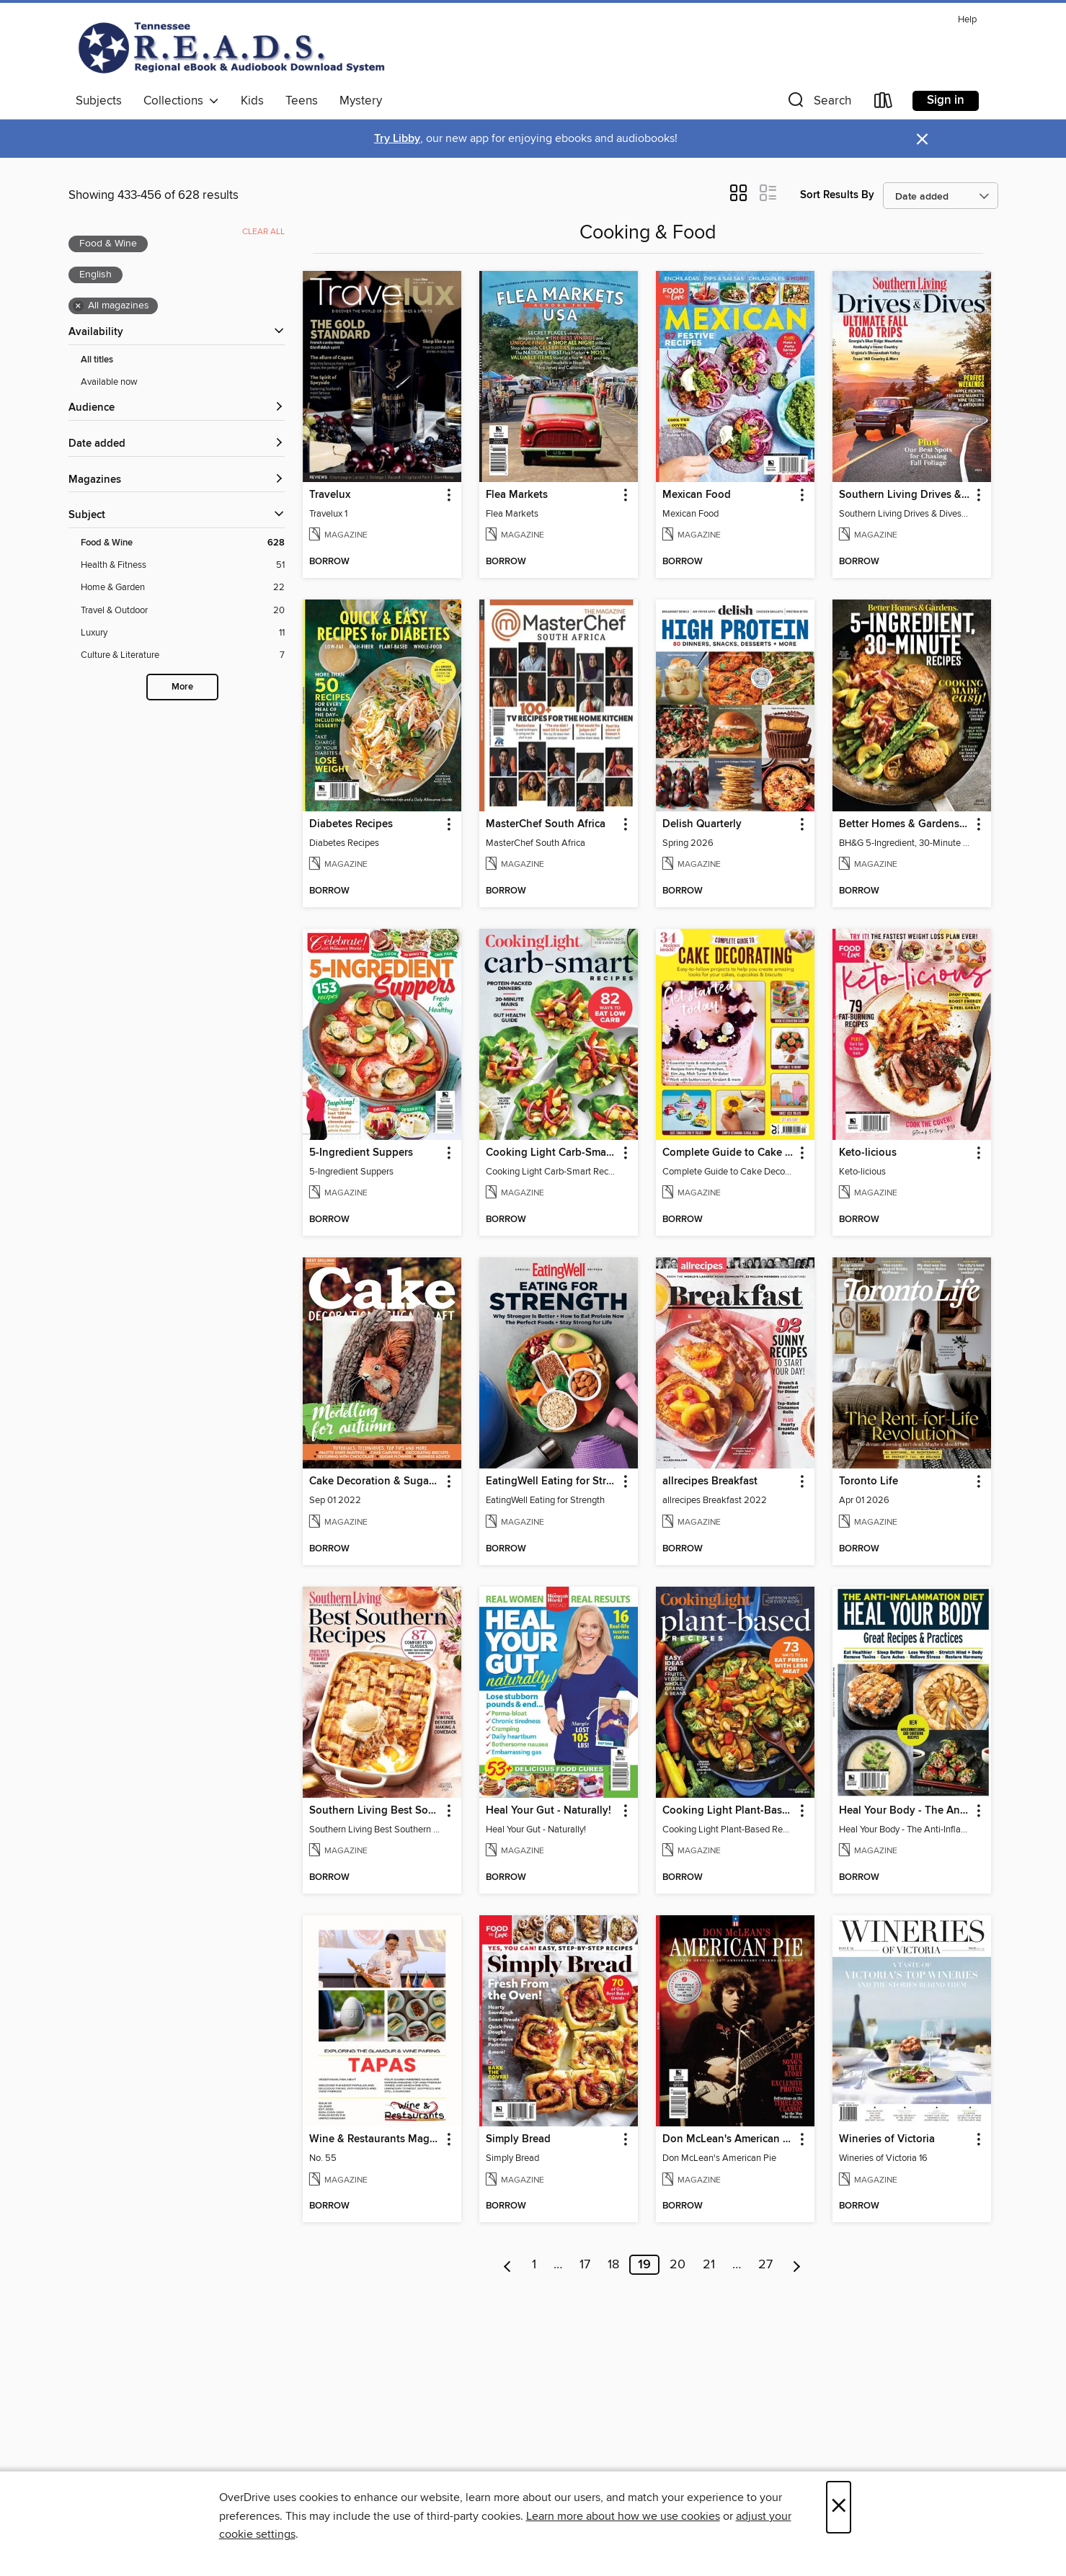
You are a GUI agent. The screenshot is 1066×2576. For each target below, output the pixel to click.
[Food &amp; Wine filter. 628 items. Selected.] (183, 543)
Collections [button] (181, 101)
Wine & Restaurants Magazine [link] (375, 2139)
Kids (252, 101)
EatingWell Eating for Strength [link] (552, 1481)
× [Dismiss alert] (922, 139)
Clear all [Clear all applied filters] (263, 231)
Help (967, 19)
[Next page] (797, 2264)
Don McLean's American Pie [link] (728, 2139)
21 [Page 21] (709, 2265)
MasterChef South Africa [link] (545, 824)
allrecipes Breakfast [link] (710, 1481)
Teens (301, 101)
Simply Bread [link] (518, 2139)
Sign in (945, 100)
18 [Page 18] (613, 2265)
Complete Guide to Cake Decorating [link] (728, 1152)
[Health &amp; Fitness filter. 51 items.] (183, 565)
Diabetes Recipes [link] (351, 824)
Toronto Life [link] (868, 1481)
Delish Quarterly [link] (702, 824)
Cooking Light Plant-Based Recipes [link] (728, 1810)
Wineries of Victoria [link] (887, 2139)
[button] (818, 103)
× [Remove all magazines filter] (78, 306)
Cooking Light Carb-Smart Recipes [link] (552, 1152)
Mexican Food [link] (696, 495)
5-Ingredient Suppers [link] (361, 1152)
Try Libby (397, 138)
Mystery (360, 101)
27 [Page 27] (765, 2265)
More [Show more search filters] (182, 687)
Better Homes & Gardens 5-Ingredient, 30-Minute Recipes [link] (905, 824)
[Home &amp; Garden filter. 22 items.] (183, 587)
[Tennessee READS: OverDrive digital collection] (234, 47)
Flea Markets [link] (517, 495)
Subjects (99, 101)
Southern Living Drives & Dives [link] (905, 495)
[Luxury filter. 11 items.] (183, 633)
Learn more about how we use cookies (623, 2516)
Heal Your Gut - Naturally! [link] (548, 1810)
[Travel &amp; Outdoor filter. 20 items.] (183, 610)
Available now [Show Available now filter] (109, 382)
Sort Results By (837, 195)
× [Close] (839, 2507)
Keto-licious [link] (868, 1152)
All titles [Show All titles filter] (97, 360)
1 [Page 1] (534, 2265)
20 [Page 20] (677, 2265)
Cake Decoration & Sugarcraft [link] (375, 1481)
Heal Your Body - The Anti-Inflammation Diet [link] (905, 1810)
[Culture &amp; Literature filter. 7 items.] (183, 655)
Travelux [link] (329, 495)
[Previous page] (508, 2264)
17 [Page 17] (584, 2265)
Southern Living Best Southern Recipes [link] (375, 1810)
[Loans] (883, 103)
